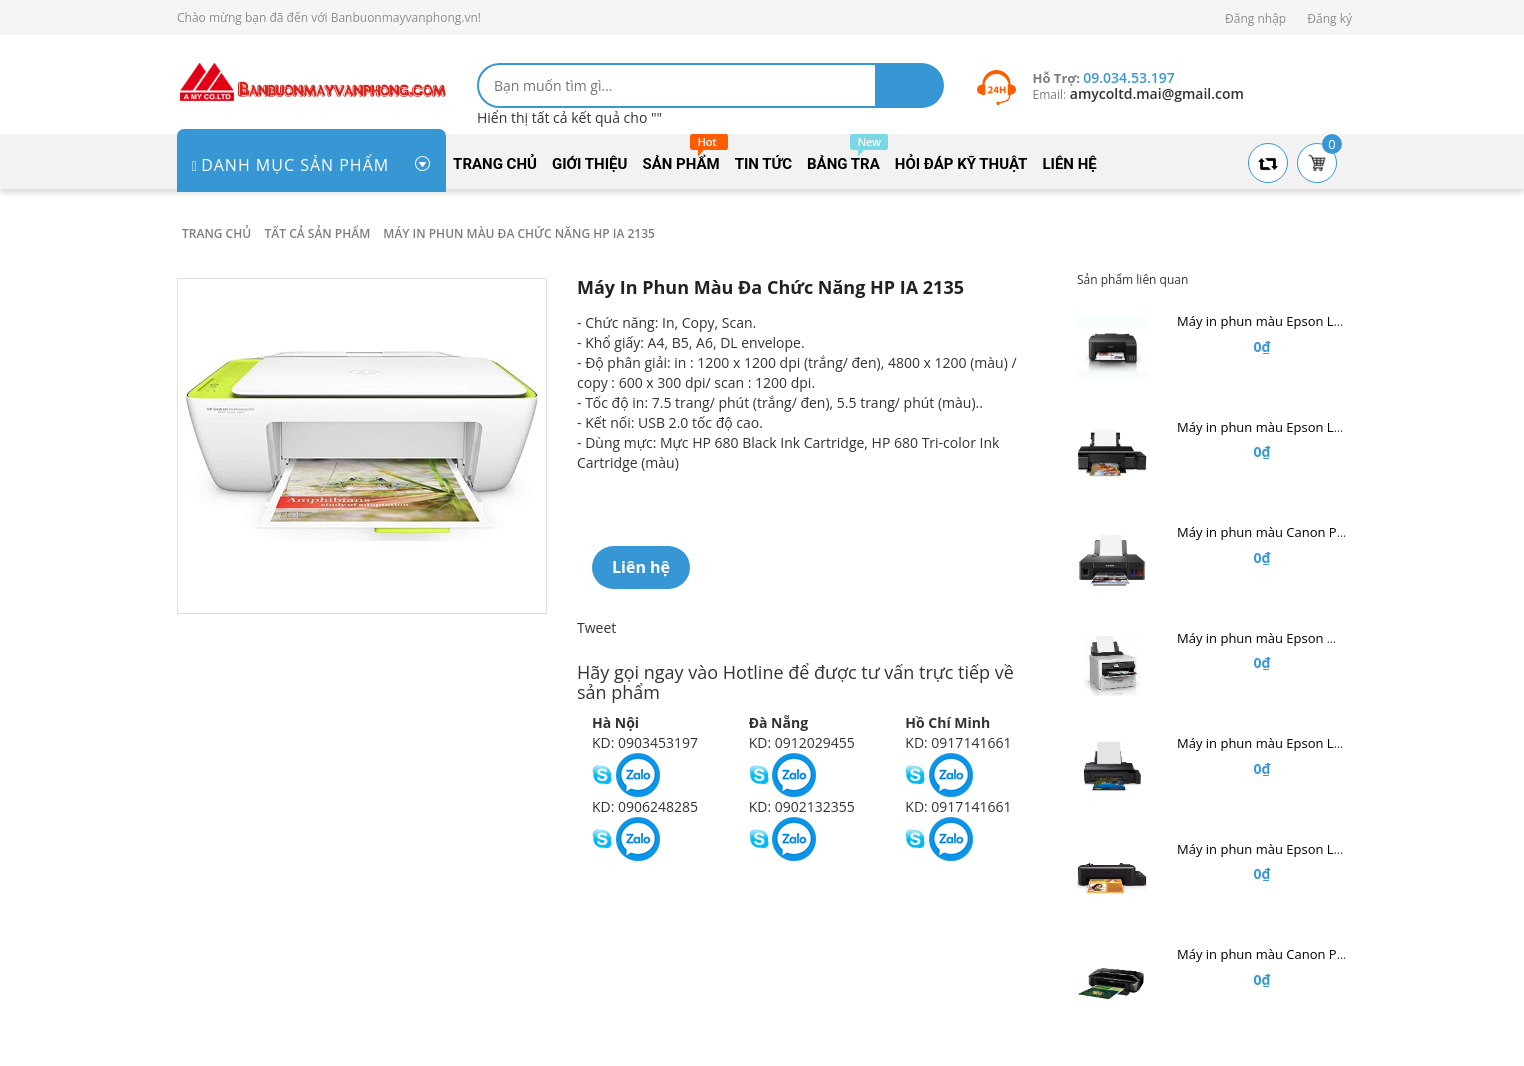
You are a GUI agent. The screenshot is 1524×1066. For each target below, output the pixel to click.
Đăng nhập (1255, 18)
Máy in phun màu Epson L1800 (1270, 743)
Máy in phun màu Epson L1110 (1270, 321)
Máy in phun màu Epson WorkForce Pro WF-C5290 (1329, 638)
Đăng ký (1329, 18)
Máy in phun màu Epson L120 (1266, 849)
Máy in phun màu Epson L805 (1266, 427)
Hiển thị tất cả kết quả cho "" (569, 117)
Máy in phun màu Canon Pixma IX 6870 (1295, 954)
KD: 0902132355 (802, 806)
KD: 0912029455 (802, 742)
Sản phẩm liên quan (1132, 279)
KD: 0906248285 (645, 806)
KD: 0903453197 (645, 742)
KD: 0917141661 (958, 742)
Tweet (596, 627)
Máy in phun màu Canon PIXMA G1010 (1293, 532)
